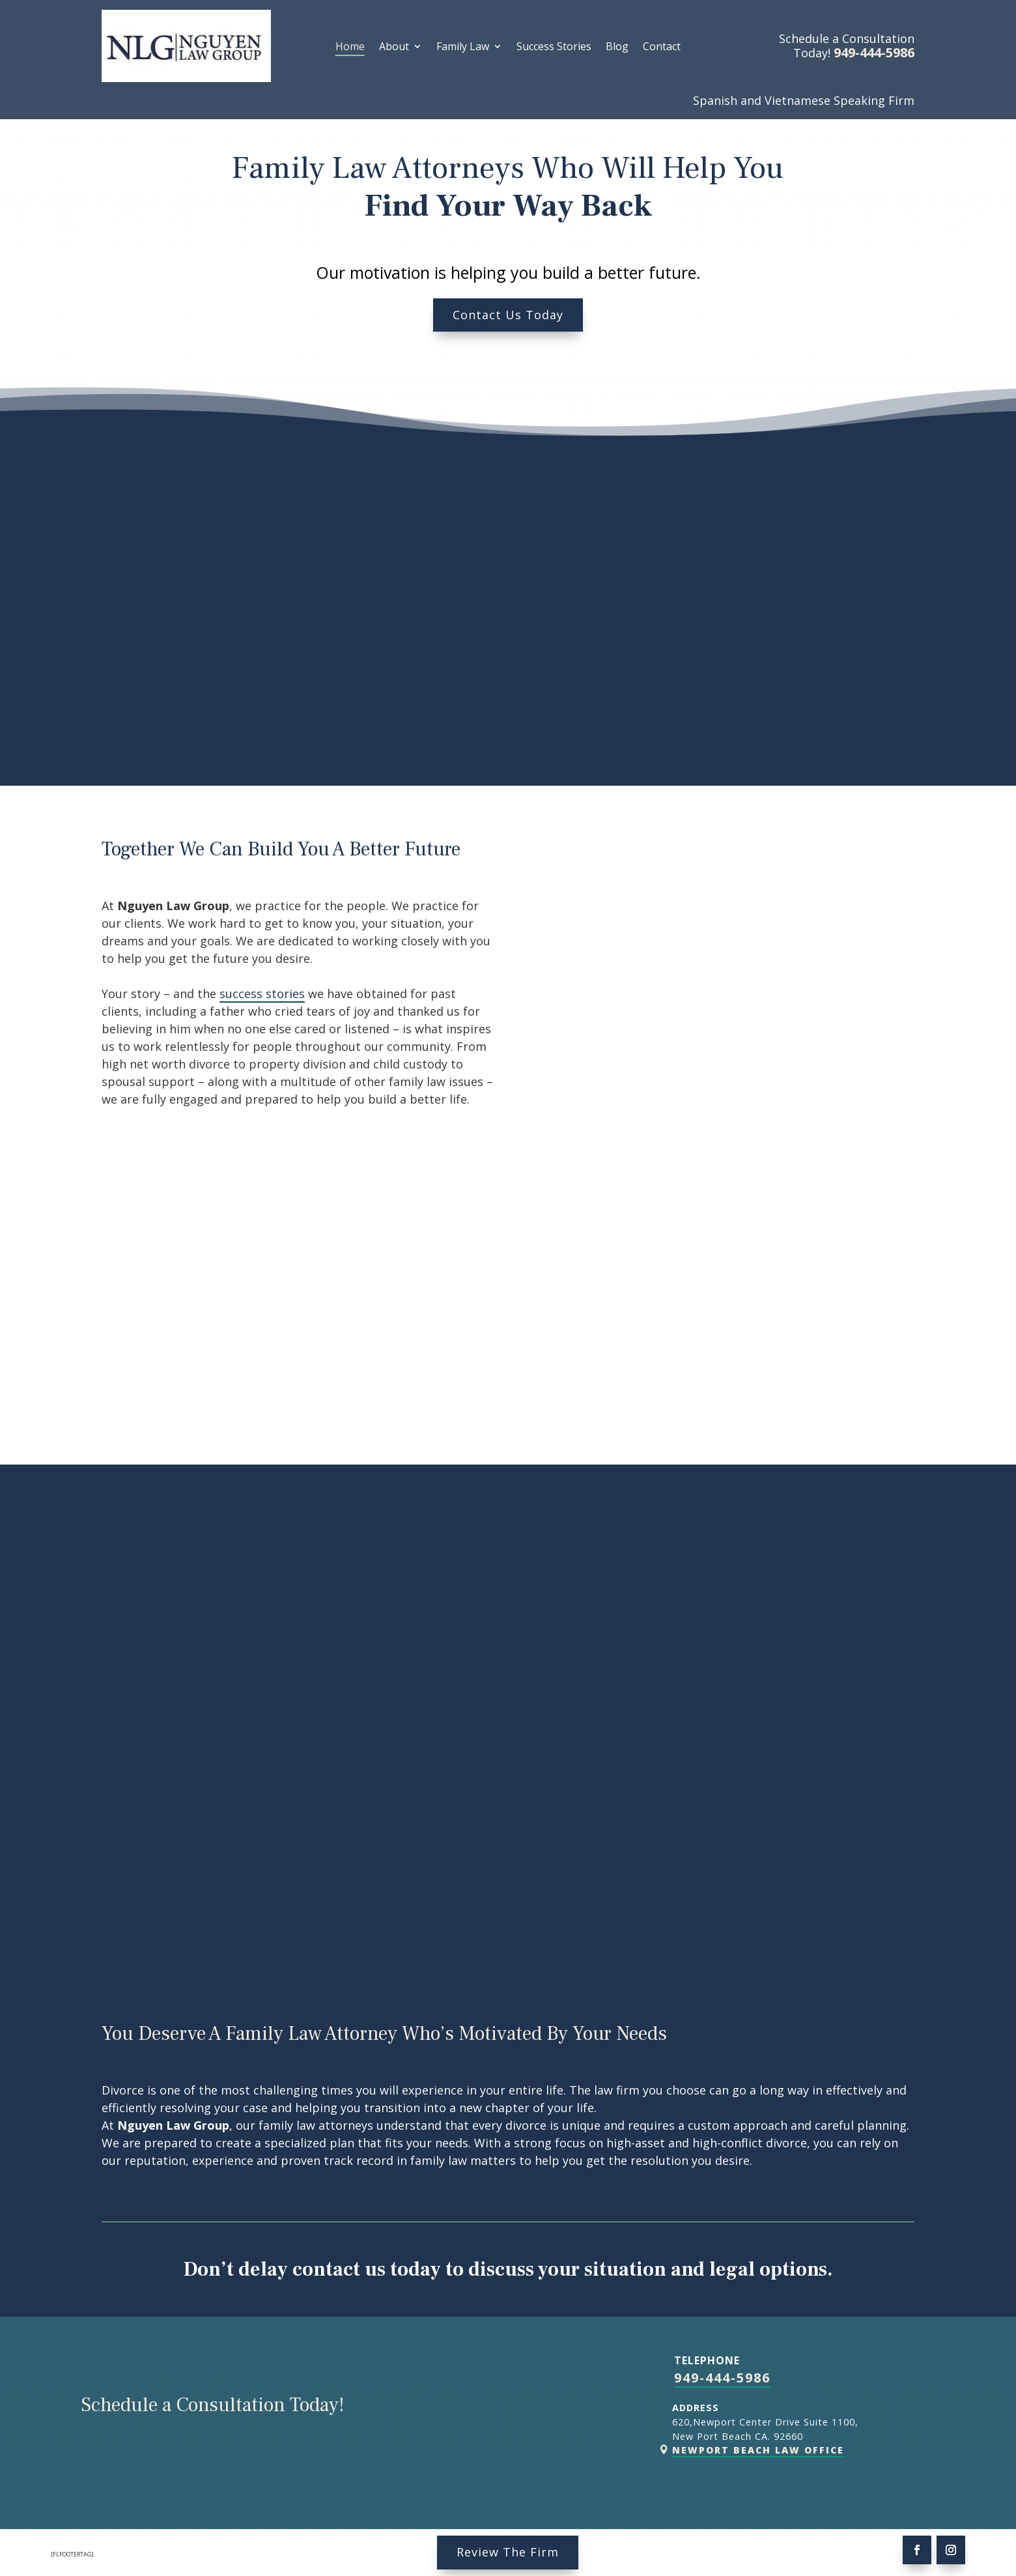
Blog (617, 47)
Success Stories (553, 47)
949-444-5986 (722, 2377)
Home (350, 47)
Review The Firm (508, 2552)
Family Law (462, 47)
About (394, 47)
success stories (262, 993)
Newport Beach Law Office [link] (758, 2450)
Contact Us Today (508, 314)
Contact (662, 47)
